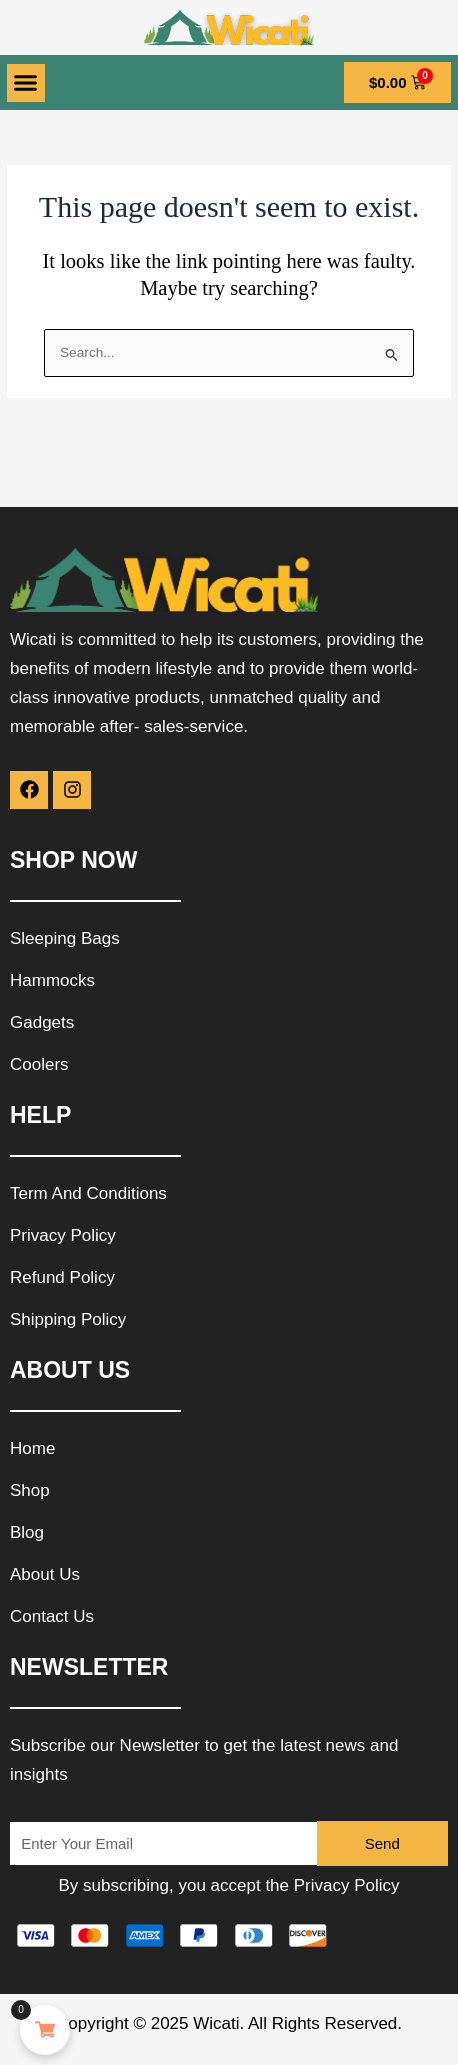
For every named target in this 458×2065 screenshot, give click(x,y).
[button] (26, 83)
